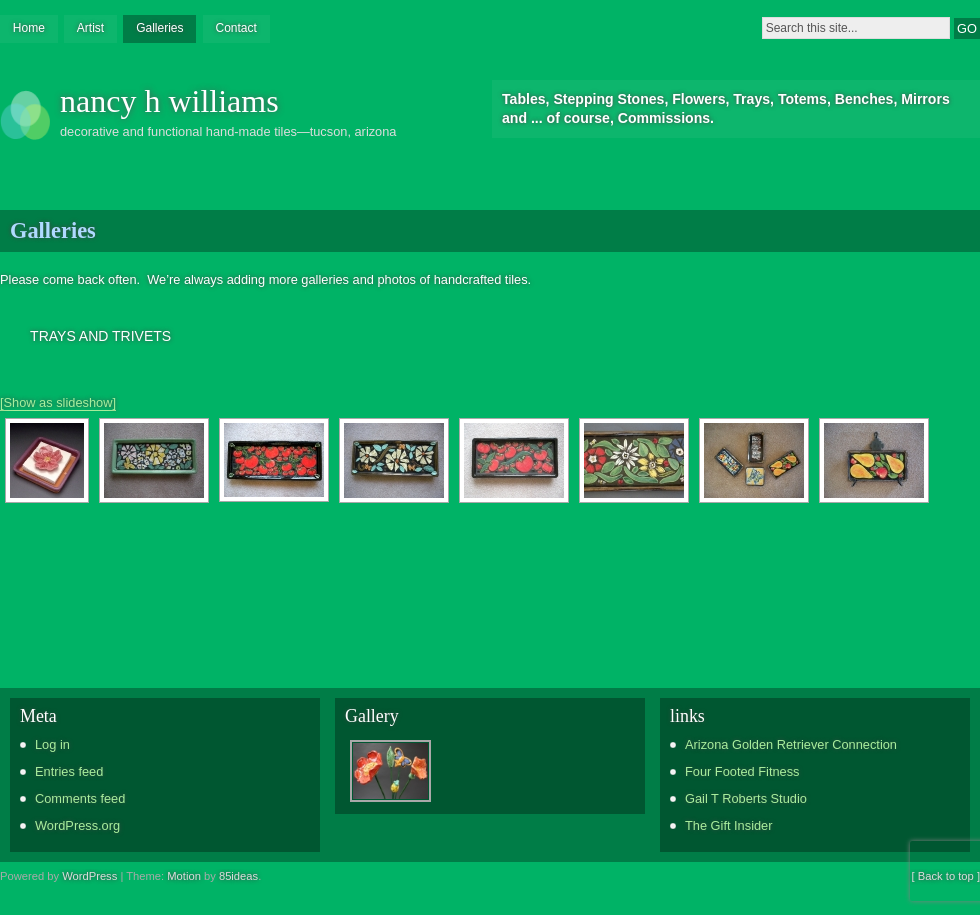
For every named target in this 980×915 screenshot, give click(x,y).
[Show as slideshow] (58, 402)
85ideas (238, 876)
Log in (52, 744)
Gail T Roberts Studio (746, 798)
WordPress (89, 876)
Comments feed (80, 798)
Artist (90, 28)
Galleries (159, 28)
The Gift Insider (728, 825)
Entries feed (69, 771)
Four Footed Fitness (742, 771)
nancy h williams (169, 101)
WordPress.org (77, 825)
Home (29, 28)
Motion (184, 876)
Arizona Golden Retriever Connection (791, 744)
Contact (235, 28)
